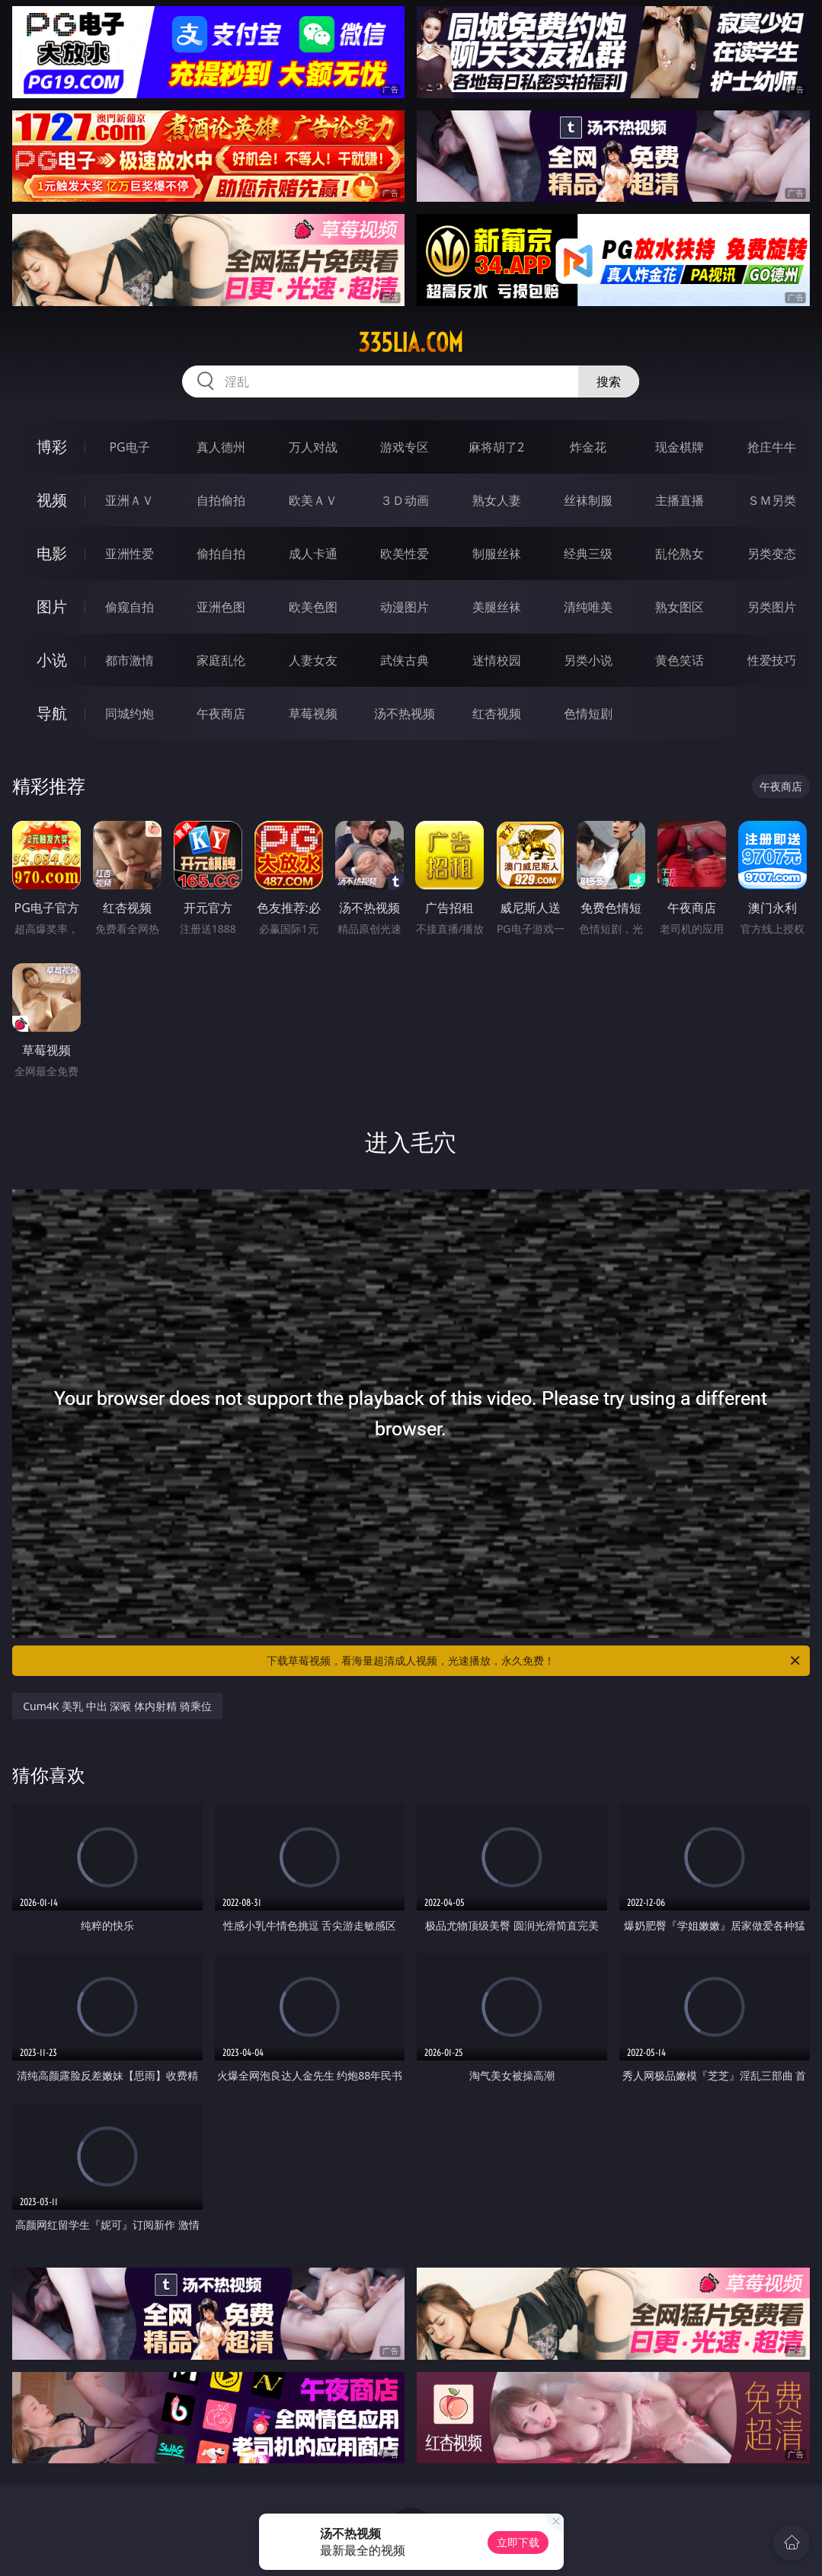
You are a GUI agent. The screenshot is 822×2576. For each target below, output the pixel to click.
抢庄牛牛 (771, 447)
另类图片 (771, 607)
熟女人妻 (496, 500)
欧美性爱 (404, 553)
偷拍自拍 (221, 553)
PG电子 (129, 447)
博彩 (52, 446)
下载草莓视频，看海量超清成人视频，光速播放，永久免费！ (534, 1661)
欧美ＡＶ (313, 500)
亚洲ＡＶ (129, 500)
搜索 (609, 381)
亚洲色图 (221, 607)
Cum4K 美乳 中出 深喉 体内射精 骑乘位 (117, 1706)
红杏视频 (496, 713)
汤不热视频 (404, 713)
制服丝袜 (496, 553)
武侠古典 (404, 660)
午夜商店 (221, 713)
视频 (52, 500)
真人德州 (221, 447)
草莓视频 (313, 713)
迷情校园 (496, 660)
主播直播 (679, 500)
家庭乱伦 (221, 660)
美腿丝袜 (496, 607)
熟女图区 (679, 607)
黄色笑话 (679, 660)
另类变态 (771, 553)
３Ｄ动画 (404, 500)
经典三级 (588, 553)
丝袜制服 (588, 500)
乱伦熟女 (679, 553)
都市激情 (129, 660)
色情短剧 (588, 713)
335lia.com (410, 342)
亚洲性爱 (129, 553)
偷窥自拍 (129, 607)
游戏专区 (404, 447)
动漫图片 (404, 607)
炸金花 (588, 447)
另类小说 (588, 660)
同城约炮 (129, 713)
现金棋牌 (679, 447)
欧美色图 (313, 607)
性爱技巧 (771, 660)
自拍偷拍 (221, 500)
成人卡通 (313, 553)
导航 (52, 713)
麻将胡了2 (496, 447)
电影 (52, 553)
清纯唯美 (588, 607)
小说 (52, 660)
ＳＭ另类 (771, 500)
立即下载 (518, 2542)
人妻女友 (313, 660)
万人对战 (313, 447)
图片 (52, 606)
